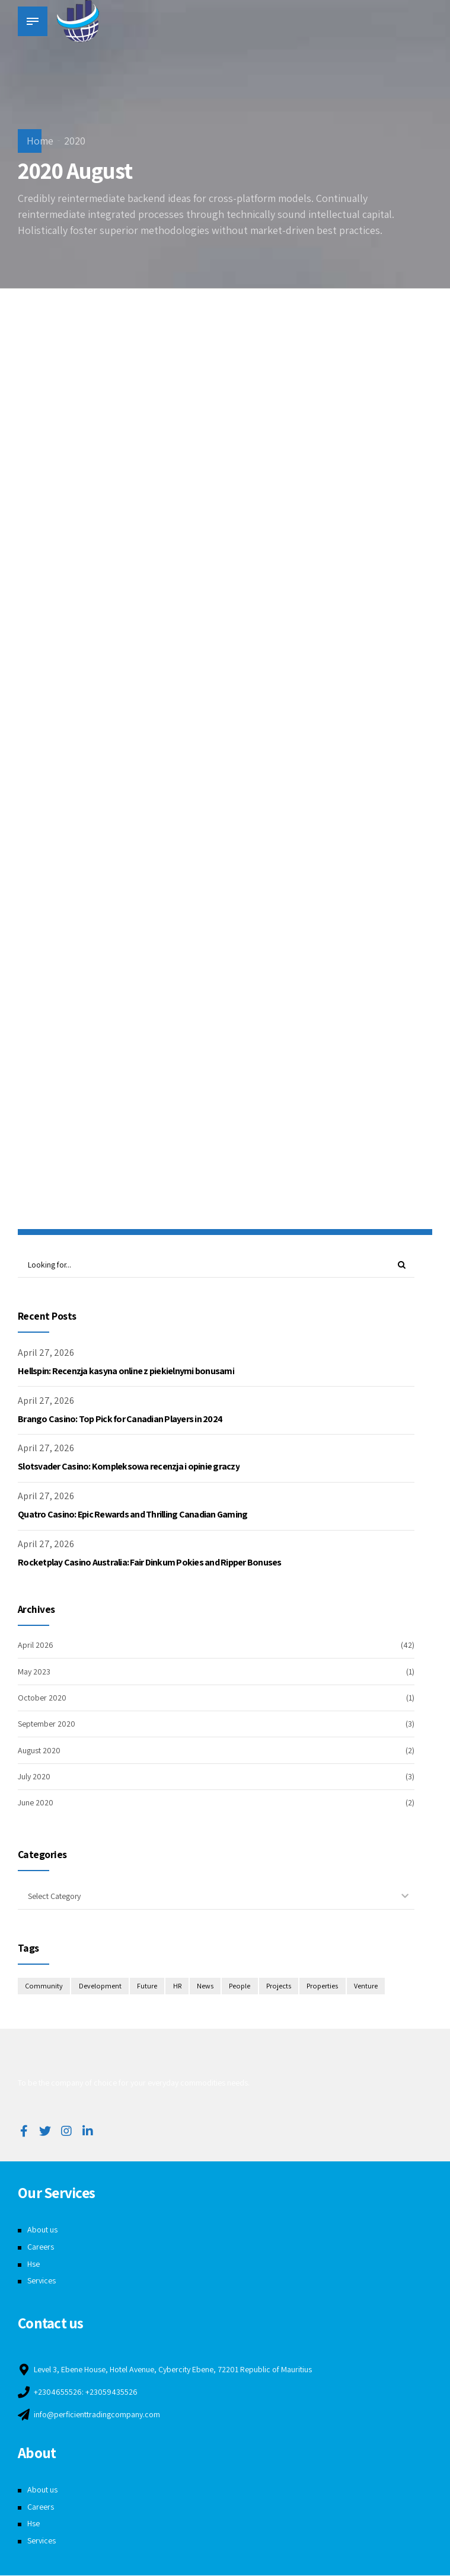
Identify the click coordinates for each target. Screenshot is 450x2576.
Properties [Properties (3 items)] (324, 1987)
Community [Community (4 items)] (44, 1987)
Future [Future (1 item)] (147, 1987)
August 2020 (39, 1750)
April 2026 (35, 1645)
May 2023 (34, 1671)
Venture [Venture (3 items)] (367, 1987)
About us (42, 2230)
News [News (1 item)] (205, 1987)
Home (40, 140)
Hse (33, 2264)
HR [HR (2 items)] (177, 1987)
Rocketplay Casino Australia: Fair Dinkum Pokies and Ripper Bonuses (150, 1563)
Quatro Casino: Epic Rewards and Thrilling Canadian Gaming (132, 1515)
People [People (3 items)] (240, 1987)
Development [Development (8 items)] (100, 1987)
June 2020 (35, 1803)
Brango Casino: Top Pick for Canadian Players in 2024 (120, 1419)
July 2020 (34, 1777)
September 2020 (46, 1724)
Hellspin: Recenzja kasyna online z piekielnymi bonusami (126, 1371)
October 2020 (42, 1698)
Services (41, 2281)
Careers (40, 2247)
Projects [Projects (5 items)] (279, 1987)
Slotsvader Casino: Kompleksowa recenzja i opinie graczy (129, 1467)
